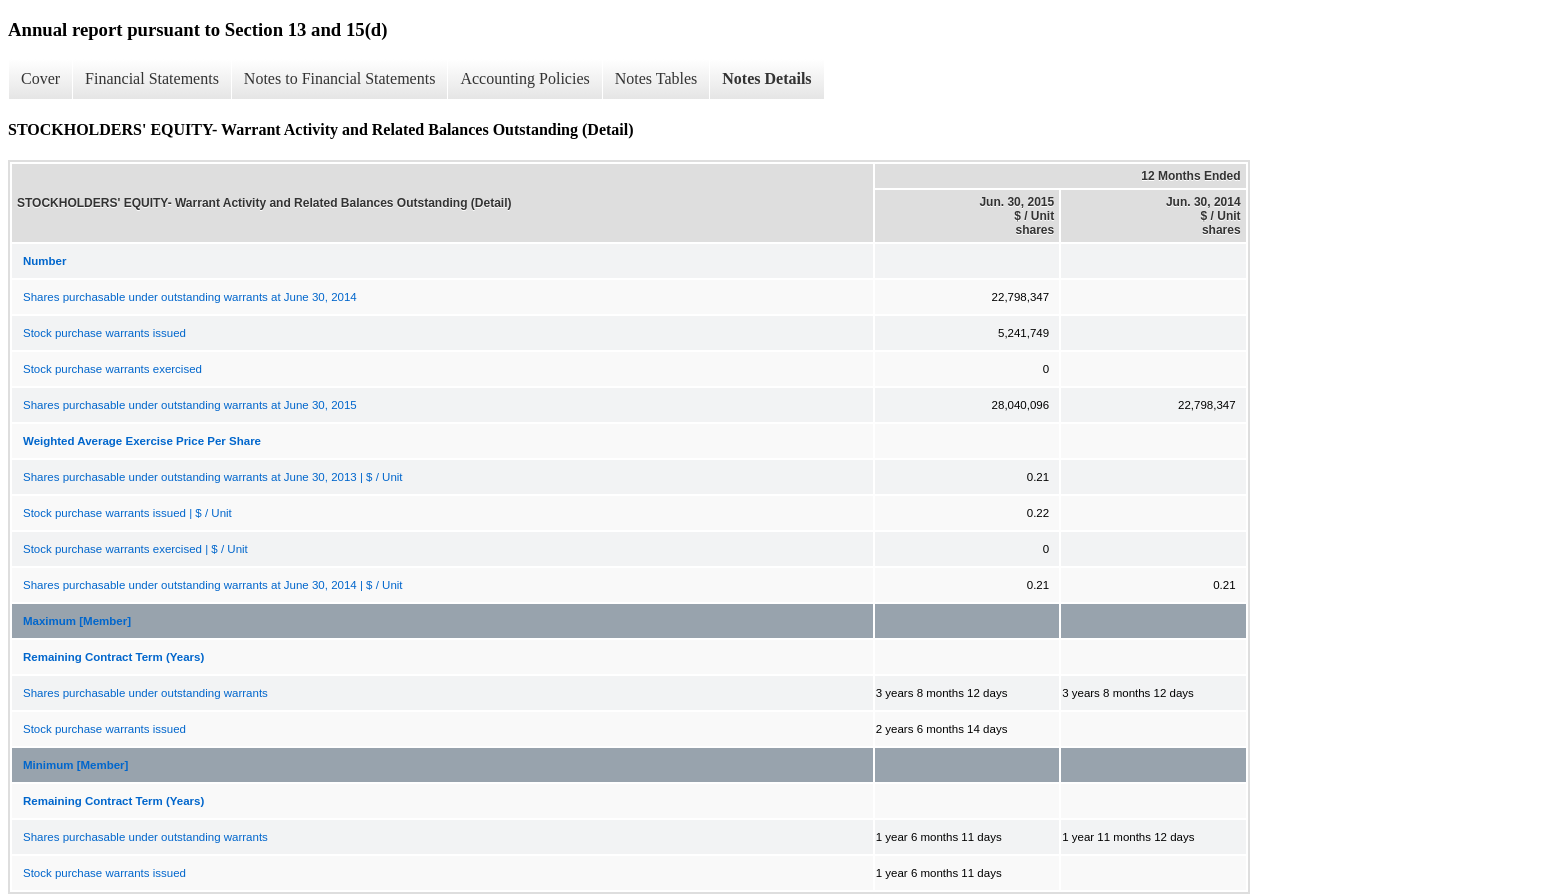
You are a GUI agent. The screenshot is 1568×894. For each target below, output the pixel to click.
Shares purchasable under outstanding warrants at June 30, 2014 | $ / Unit (213, 585)
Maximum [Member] (77, 621)
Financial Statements (152, 78)
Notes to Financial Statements (340, 78)
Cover (40, 78)
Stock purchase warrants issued (104, 333)
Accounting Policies (524, 78)
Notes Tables (656, 78)
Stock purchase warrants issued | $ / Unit (127, 513)
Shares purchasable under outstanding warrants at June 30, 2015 (190, 405)
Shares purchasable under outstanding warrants (145, 693)
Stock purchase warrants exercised (112, 369)
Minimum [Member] (75, 765)
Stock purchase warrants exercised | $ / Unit (135, 549)
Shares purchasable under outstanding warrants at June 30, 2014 (190, 297)
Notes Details (766, 78)
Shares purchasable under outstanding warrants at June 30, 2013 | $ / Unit (213, 477)
